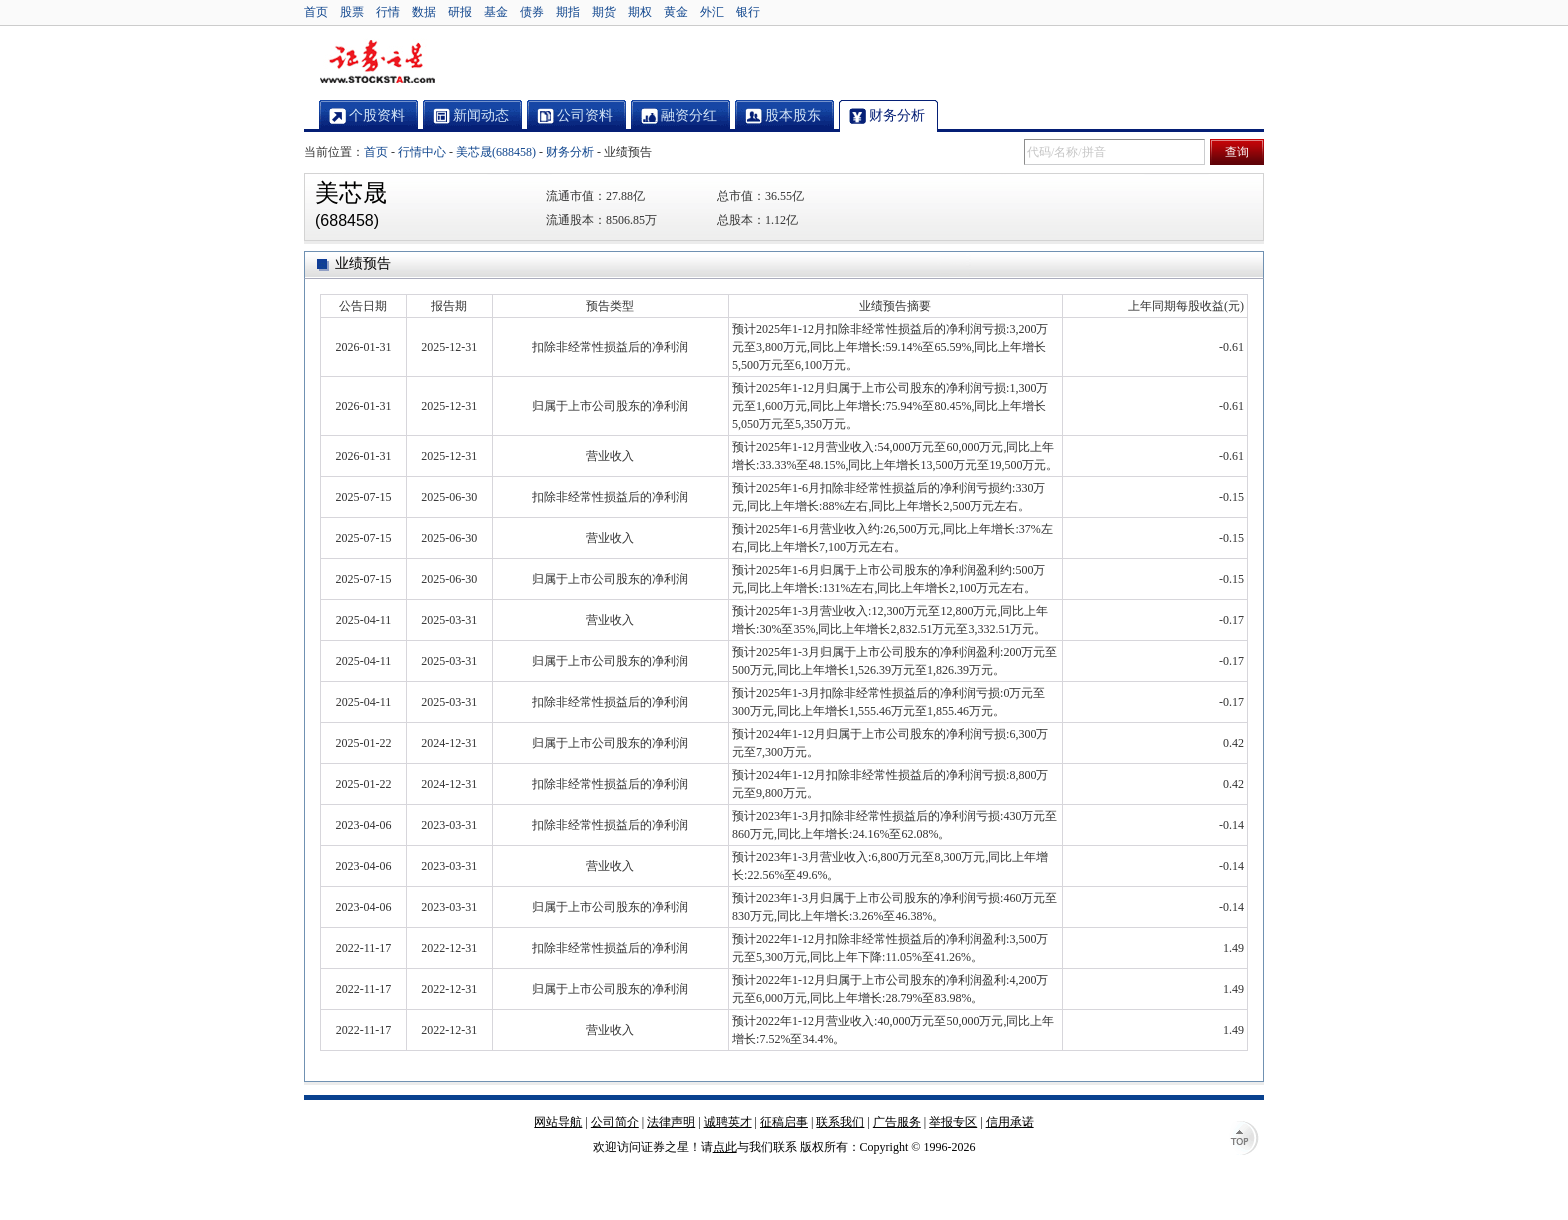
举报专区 (953, 1122)
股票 (352, 12)
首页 (316, 12)
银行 (748, 12)
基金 (496, 12)
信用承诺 (1010, 1122)
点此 (725, 1147)
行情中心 (422, 152)
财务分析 (570, 152)
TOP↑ (1244, 1140)
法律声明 (671, 1122)
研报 (460, 12)
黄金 (676, 12)
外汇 (712, 12)
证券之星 (377, 63)
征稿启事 (784, 1122)
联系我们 (840, 1122)
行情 (388, 12)
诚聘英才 (728, 1122)
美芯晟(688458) (496, 152)
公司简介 (615, 1122)
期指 (568, 12)
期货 (604, 12)
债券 (532, 12)
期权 (640, 12)
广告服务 (897, 1122)
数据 (424, 12)
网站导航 (558, 1122)
